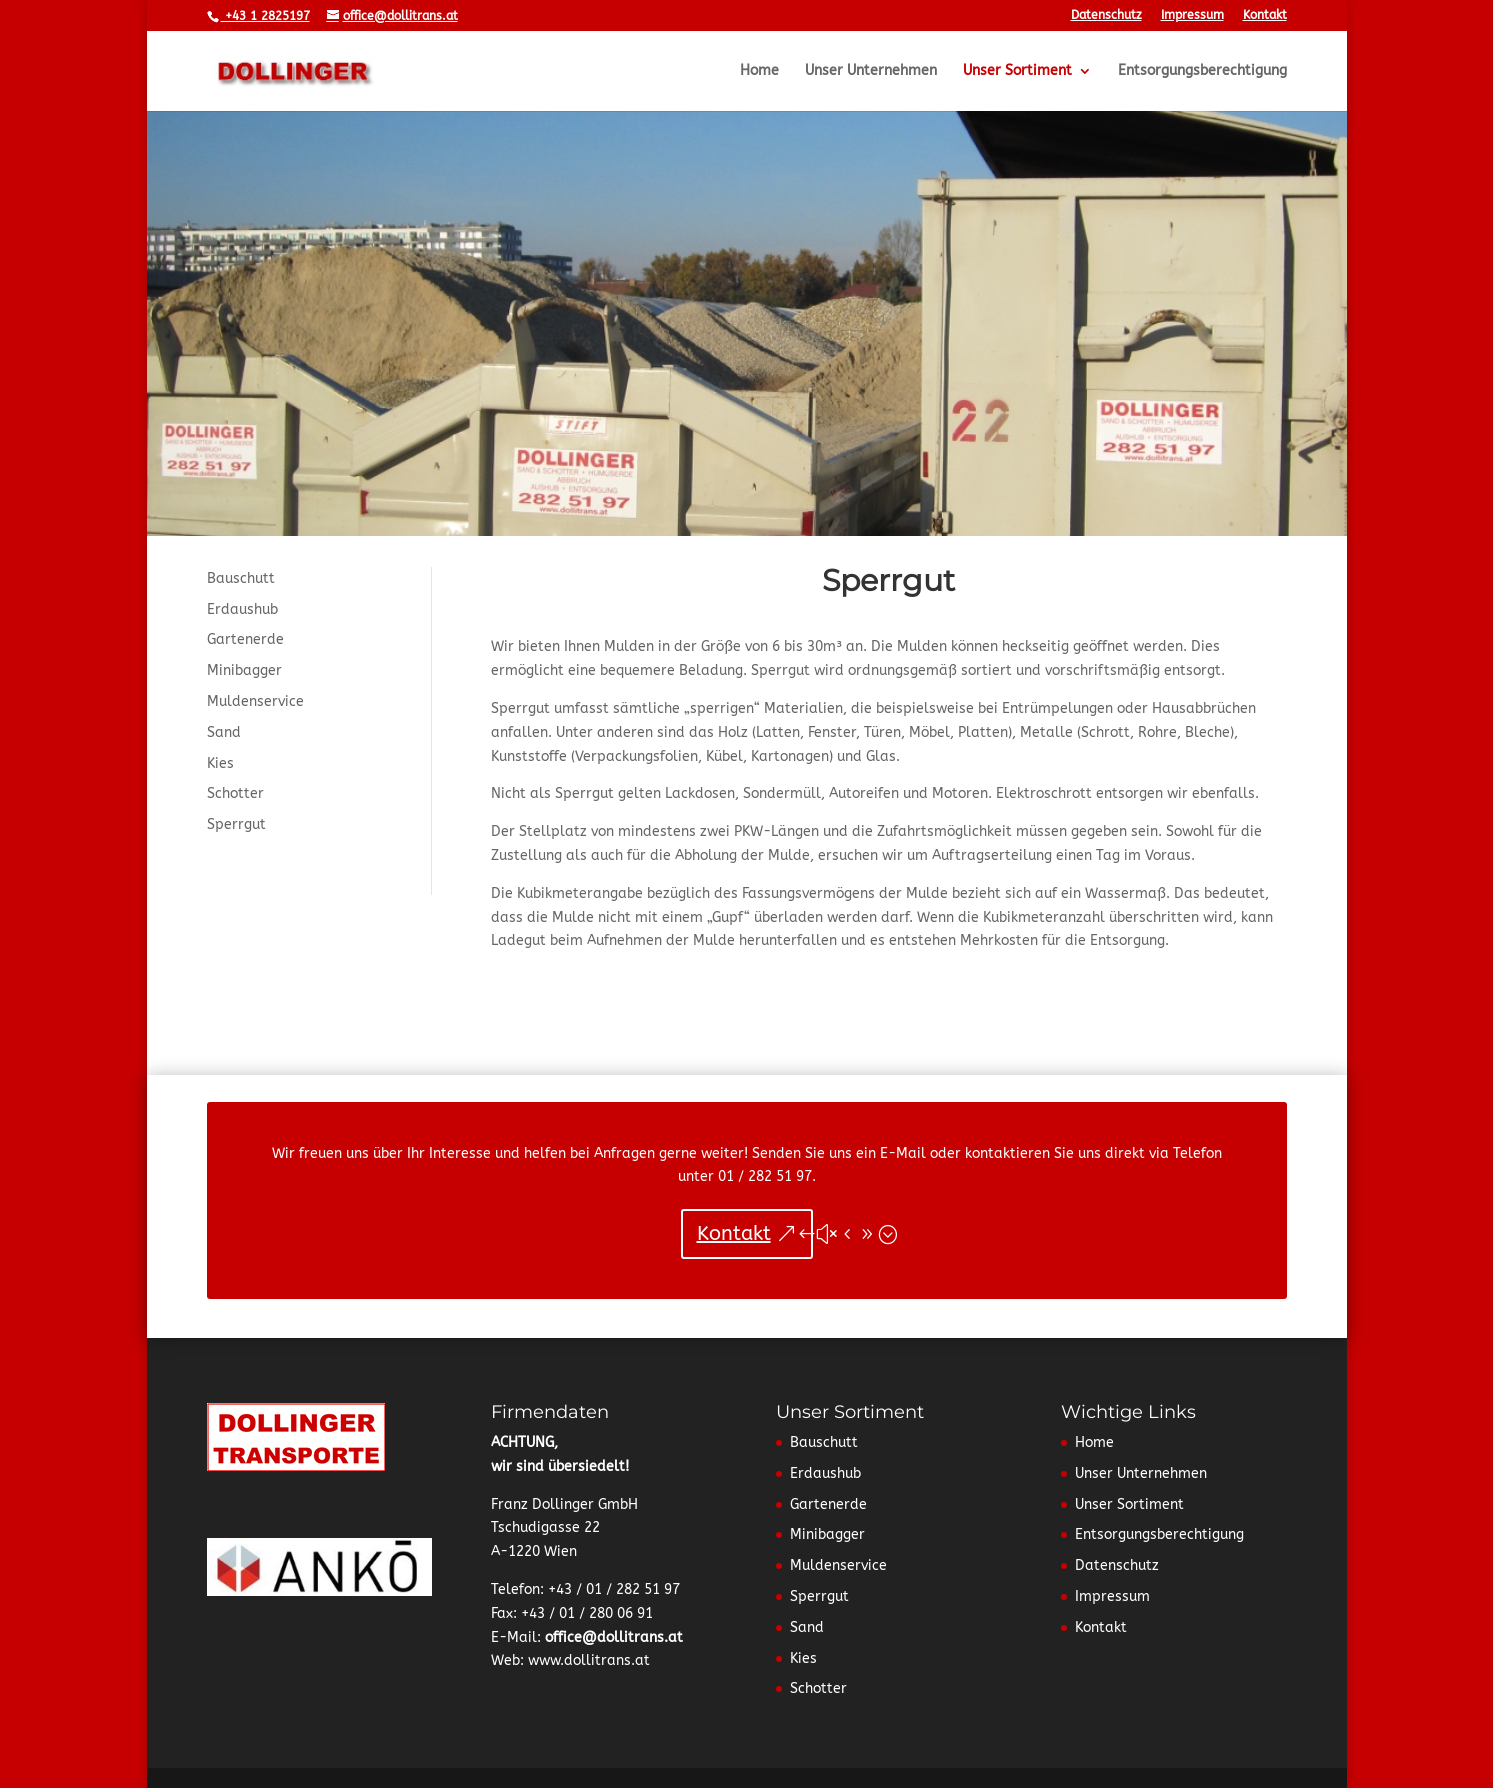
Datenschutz (1106, 15)
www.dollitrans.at (589, 1660)
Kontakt (1265, 15)
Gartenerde (245, 639)
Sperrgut (236, 824)
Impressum (1192, 15)
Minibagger (244, 670)
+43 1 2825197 (265, 16)
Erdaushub (242, 609)
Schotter (235, 793)
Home (759, 71)
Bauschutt (241, 578)
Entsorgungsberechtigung (1202, 71)
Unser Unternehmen (871, 71)
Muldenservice (255, 701)
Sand (224, 732)
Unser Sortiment (1017, 71)
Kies (220, 763)
